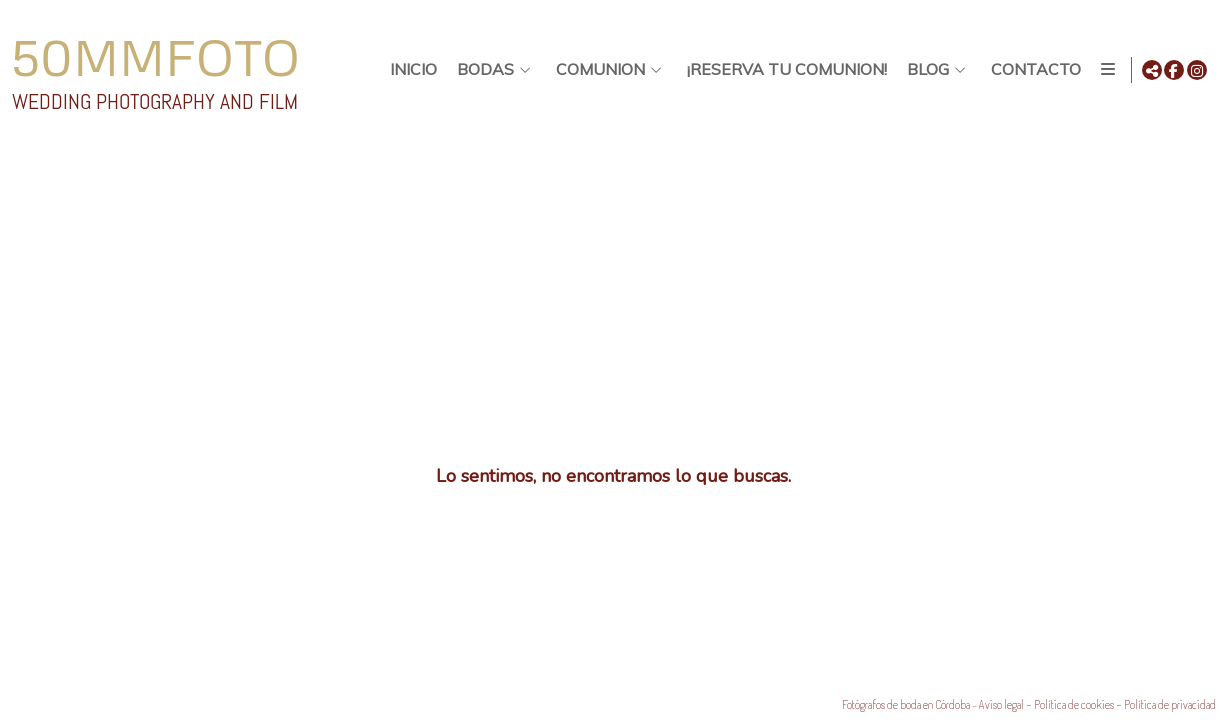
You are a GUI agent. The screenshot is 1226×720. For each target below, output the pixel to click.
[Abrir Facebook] (1174, 70)
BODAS (481, 70)
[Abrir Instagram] (1197, 70)
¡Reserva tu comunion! (783, 70)
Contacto (1032, 70)
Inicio (409, 70)
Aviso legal (1001, 704)
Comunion (596, 70)
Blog (924, 70)
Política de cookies (1074, 704)
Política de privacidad (1170, 704)
